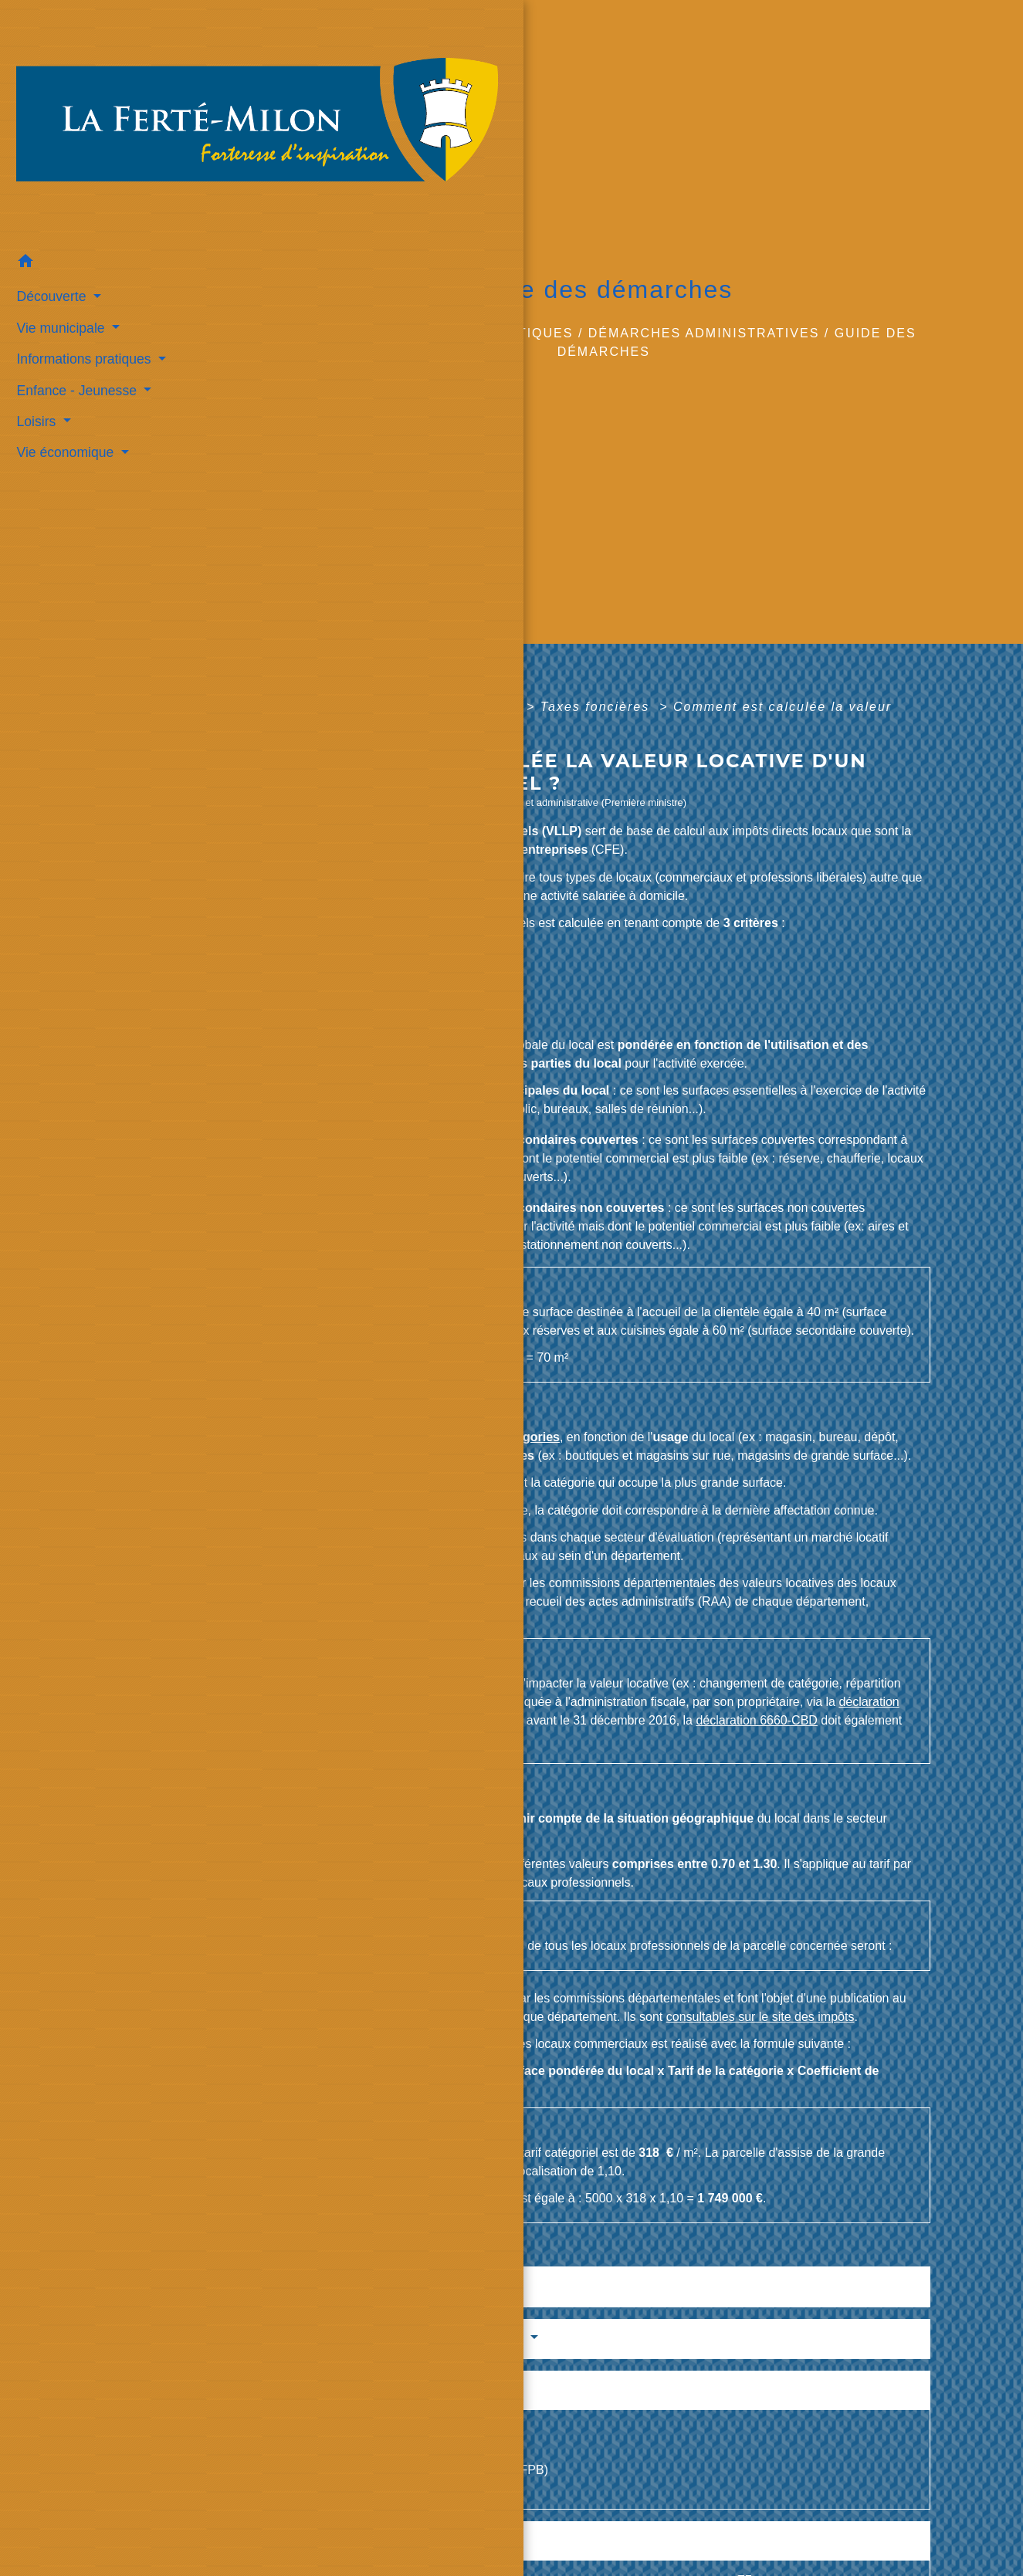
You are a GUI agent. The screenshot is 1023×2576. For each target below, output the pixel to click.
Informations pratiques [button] (81, 271)
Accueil (324, 333)
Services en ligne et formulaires (408, 2338)
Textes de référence (362, 2286)
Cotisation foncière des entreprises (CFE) (410, 2430)
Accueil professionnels (358, 706)
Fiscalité (489, 706)
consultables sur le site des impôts (371, 1620)
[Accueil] (92, 79)
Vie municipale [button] (57, 241)
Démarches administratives (704, 333)
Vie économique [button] (62, 366)
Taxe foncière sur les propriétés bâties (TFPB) (422, 2469)
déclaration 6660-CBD (756, 1720)
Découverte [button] (48, 209)
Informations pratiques (472, 333)
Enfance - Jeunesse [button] (73, 303)
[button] (92, 176)
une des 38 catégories (495, 1437)
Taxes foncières (597, 706)
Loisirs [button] (33, 334)
